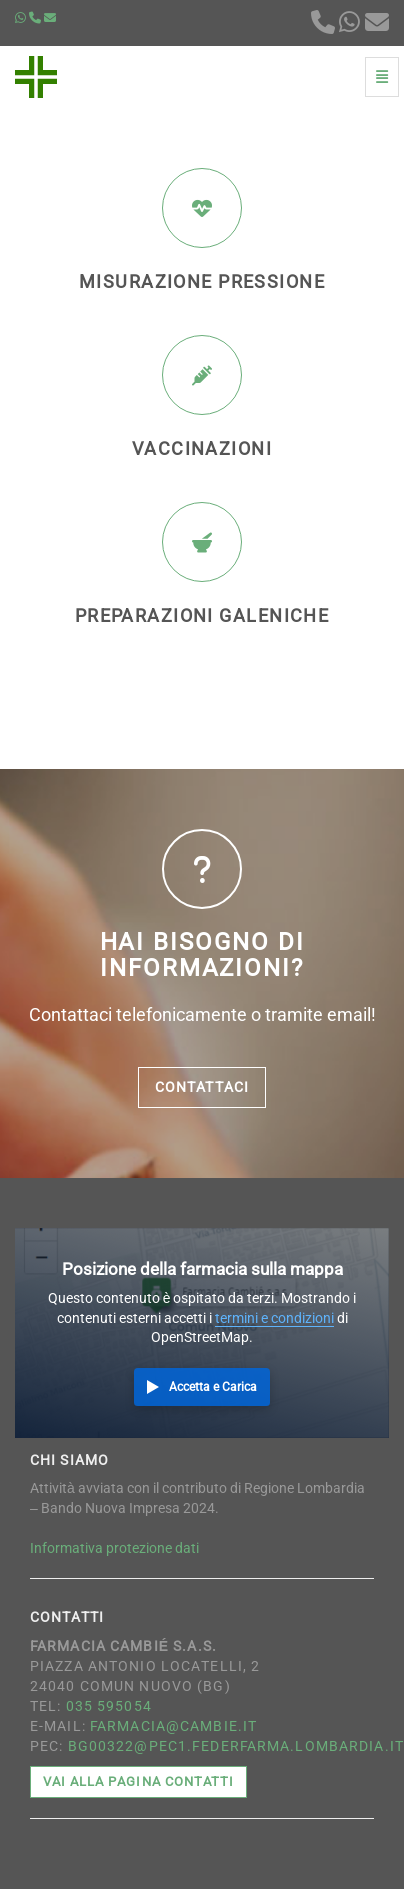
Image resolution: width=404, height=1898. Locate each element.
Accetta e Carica (213, 1387)
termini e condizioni (274, 1318)
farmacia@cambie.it (173, 1726)
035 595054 (109, 1706)
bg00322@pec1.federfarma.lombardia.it (236, 1746)
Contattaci (202, 1087)
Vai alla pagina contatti (138, 1781)
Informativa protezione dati (114, 1548)
